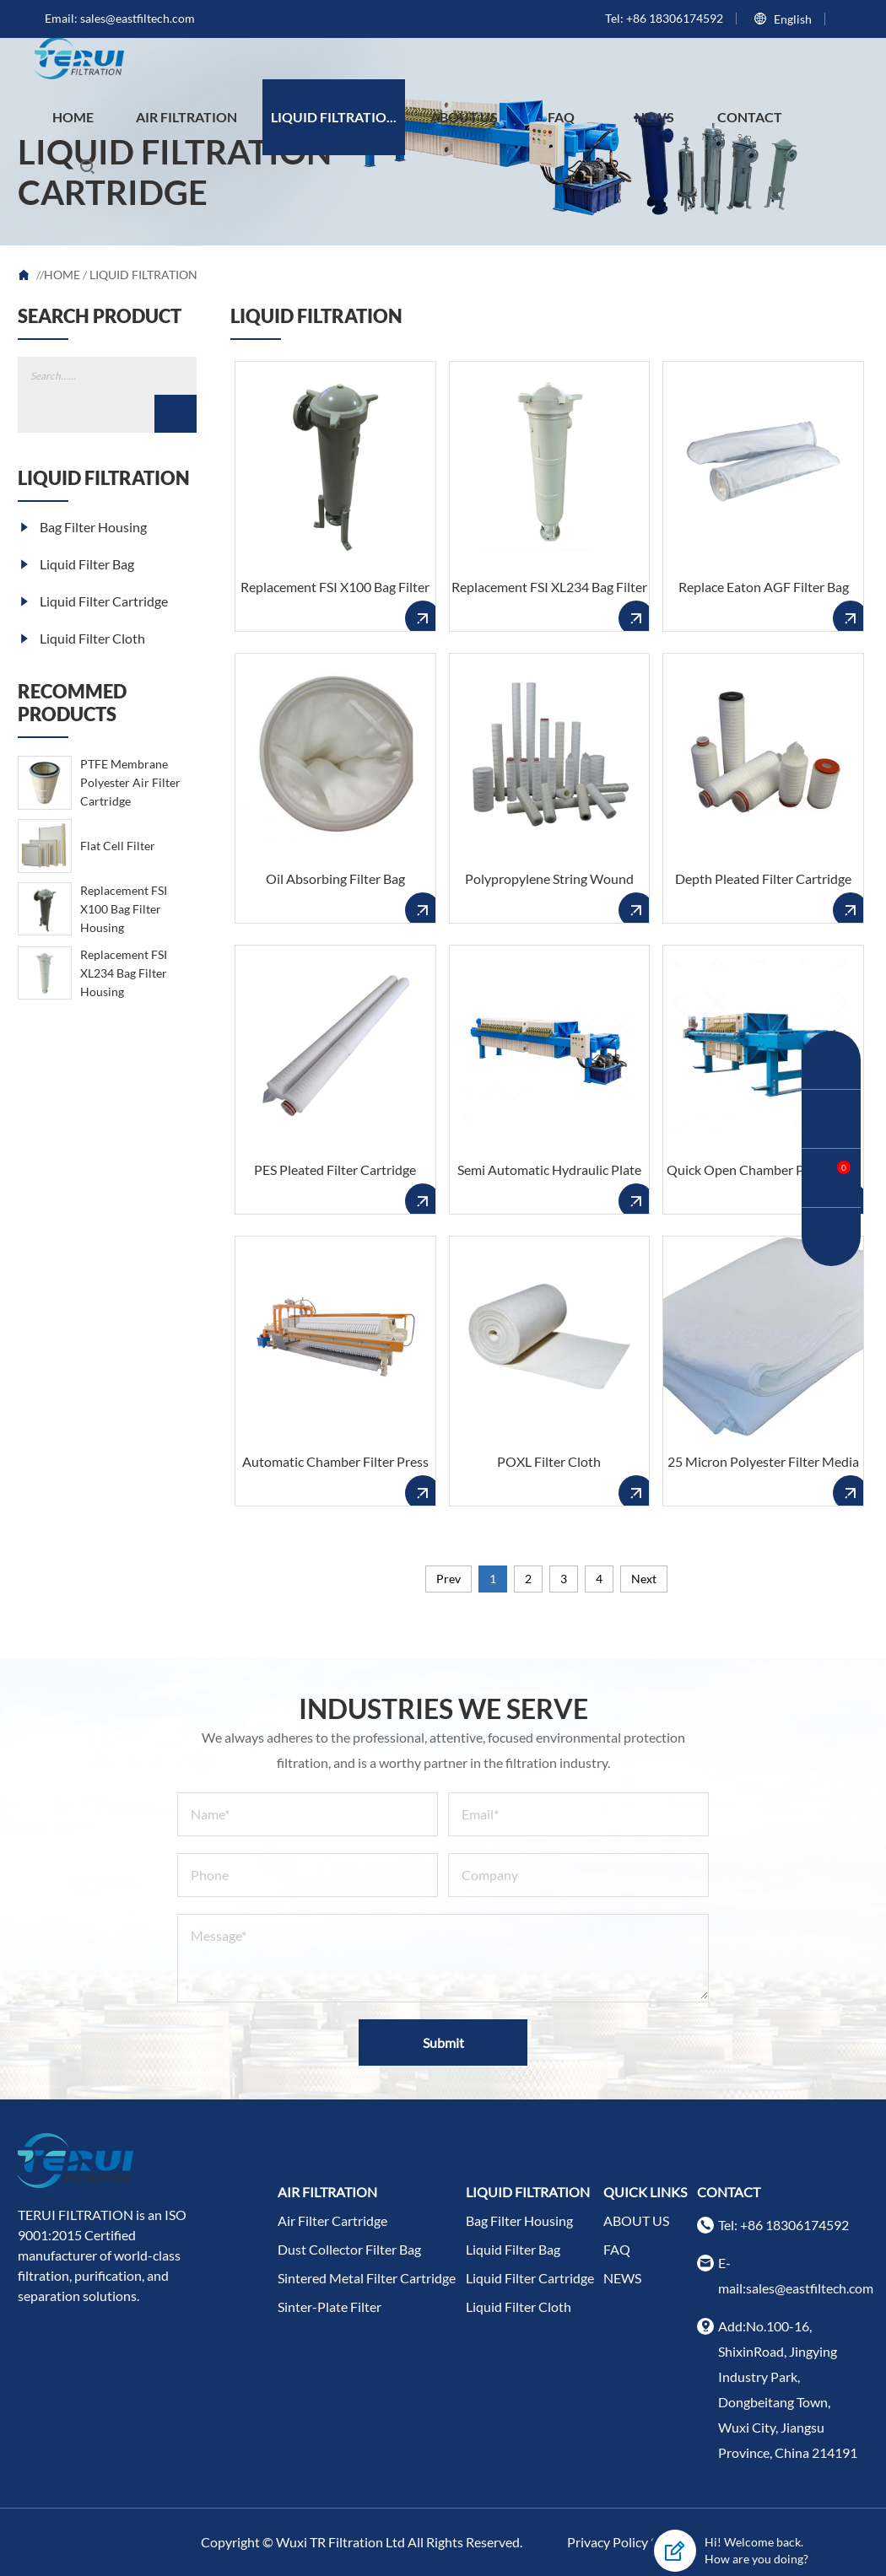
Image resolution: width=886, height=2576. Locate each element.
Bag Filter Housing (82, 527)
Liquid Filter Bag (76, 564)
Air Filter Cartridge (332, 2220)
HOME (73, 117)
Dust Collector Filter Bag (349, 2249)
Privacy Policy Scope (626, 2542)
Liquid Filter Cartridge (93, 601)
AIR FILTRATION (186, 117)
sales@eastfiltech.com (137, 18)
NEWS (654, 117)
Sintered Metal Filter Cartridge (367, 2278)
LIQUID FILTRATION (143, 274)
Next (643, 1578)
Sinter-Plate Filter (329, 2306)
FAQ (561, 117)
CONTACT (749, 117)
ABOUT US (464, 117)
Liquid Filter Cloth (81, 638)
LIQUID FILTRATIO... (334, 117)
